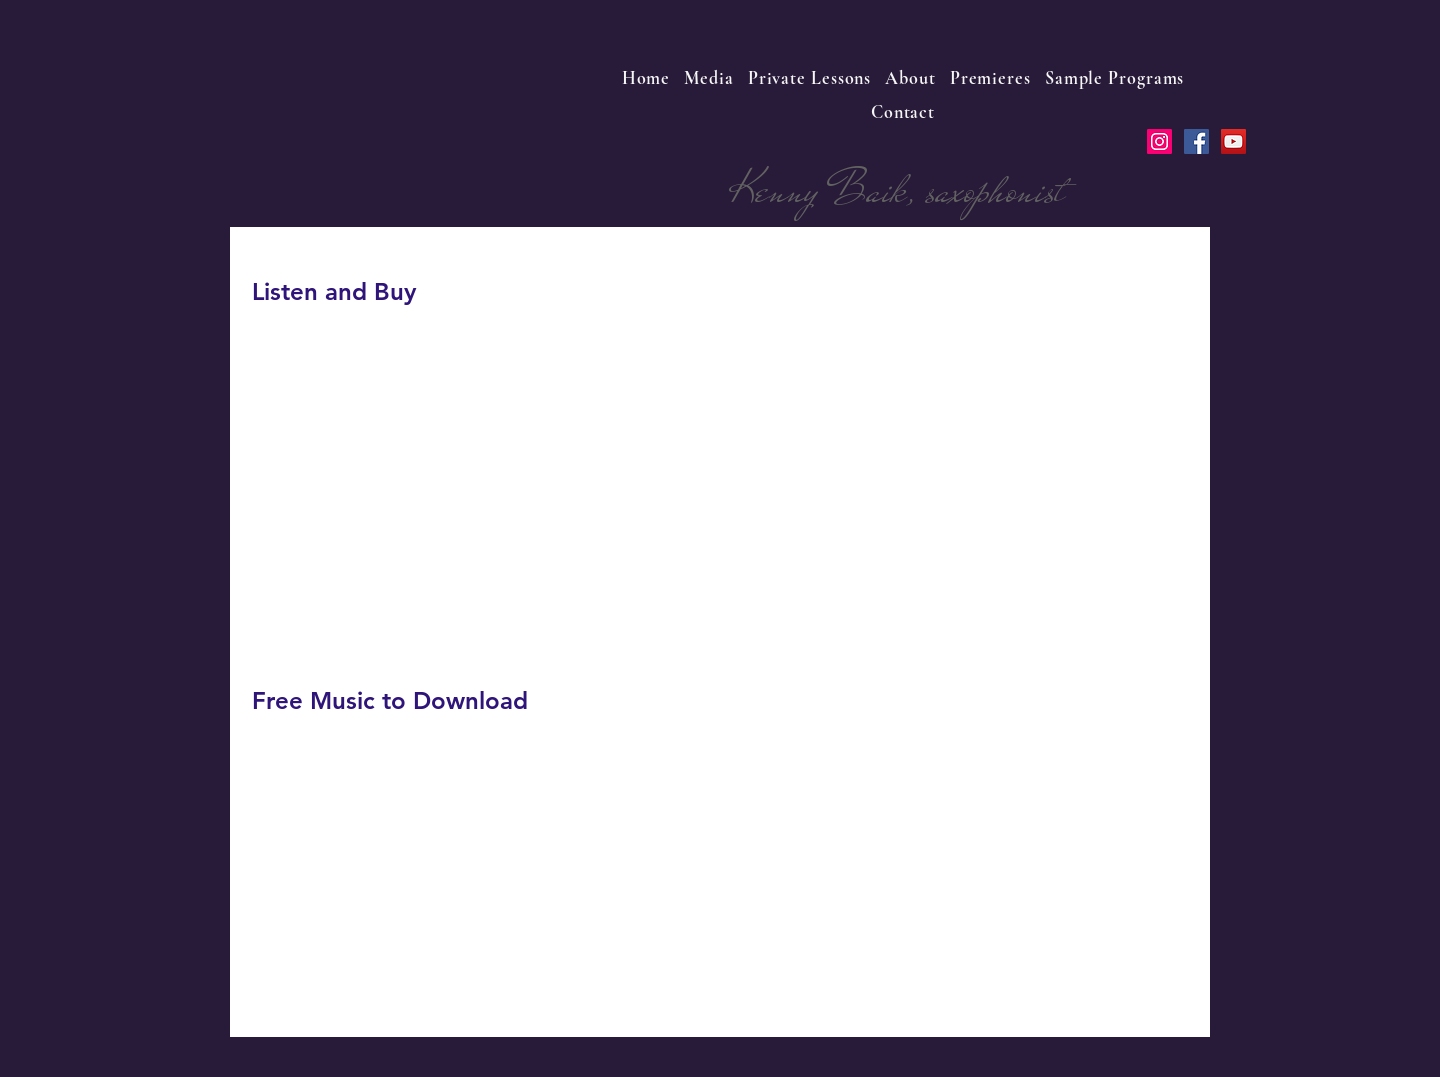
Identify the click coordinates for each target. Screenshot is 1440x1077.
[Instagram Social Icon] (1159, 141)
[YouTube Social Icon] (1233, 141)
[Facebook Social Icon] (1196, 141)
